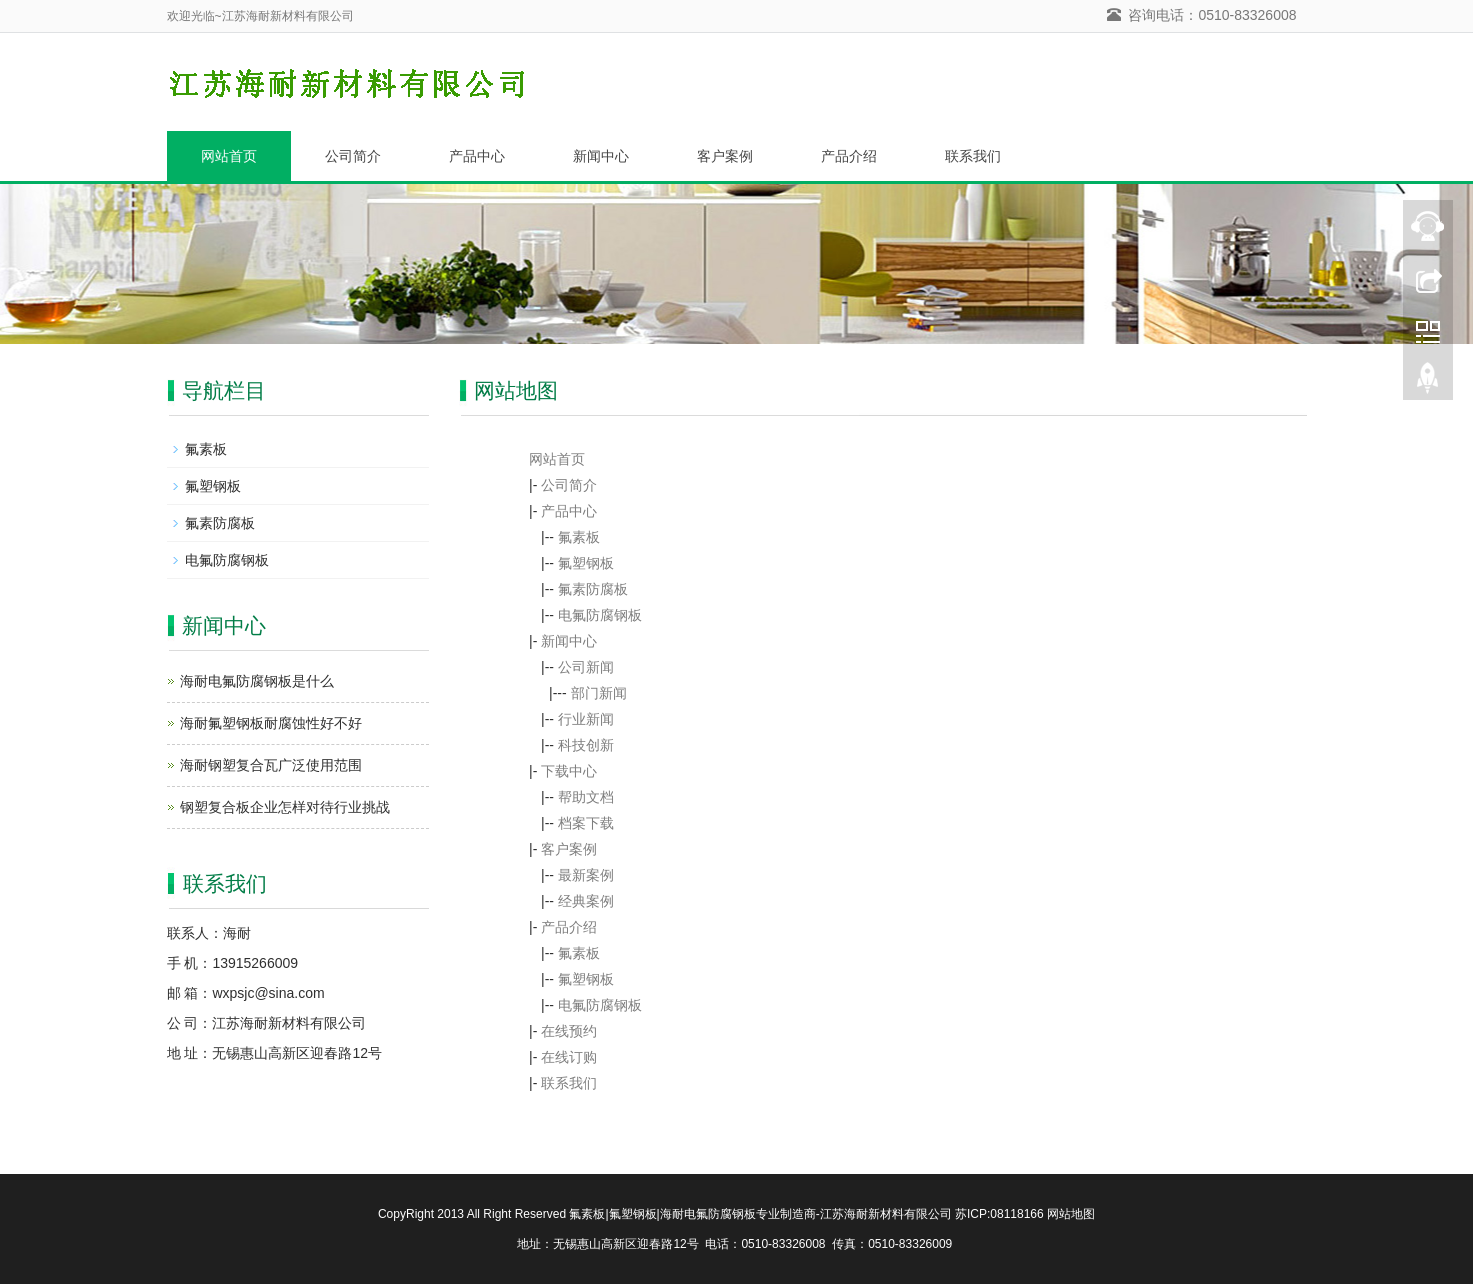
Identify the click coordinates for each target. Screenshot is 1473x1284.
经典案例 (586, 901)
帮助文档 (586, 797)
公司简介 (353, 156)
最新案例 (586, 875)
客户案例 (725, 156)
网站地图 (1071, 1214)
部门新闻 (599, 693)
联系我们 (973, 156)
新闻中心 (601, 156)
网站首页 (229, 156)
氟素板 (579, 537)
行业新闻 (586, 719)
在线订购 (569, 1057)
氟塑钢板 (586, 563)
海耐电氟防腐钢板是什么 (257, 681)
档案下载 (586, 823)
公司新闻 (586, 667)
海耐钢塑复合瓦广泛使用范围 (271, 765)
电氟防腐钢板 (600, 615)
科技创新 (586, 745)
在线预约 (569, 1031)
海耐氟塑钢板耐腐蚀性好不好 (271, 723)
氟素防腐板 (593, 589)
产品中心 (477, 156)
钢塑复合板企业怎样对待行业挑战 (285, 807)
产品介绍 (849, 156)
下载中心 (569, 771)
